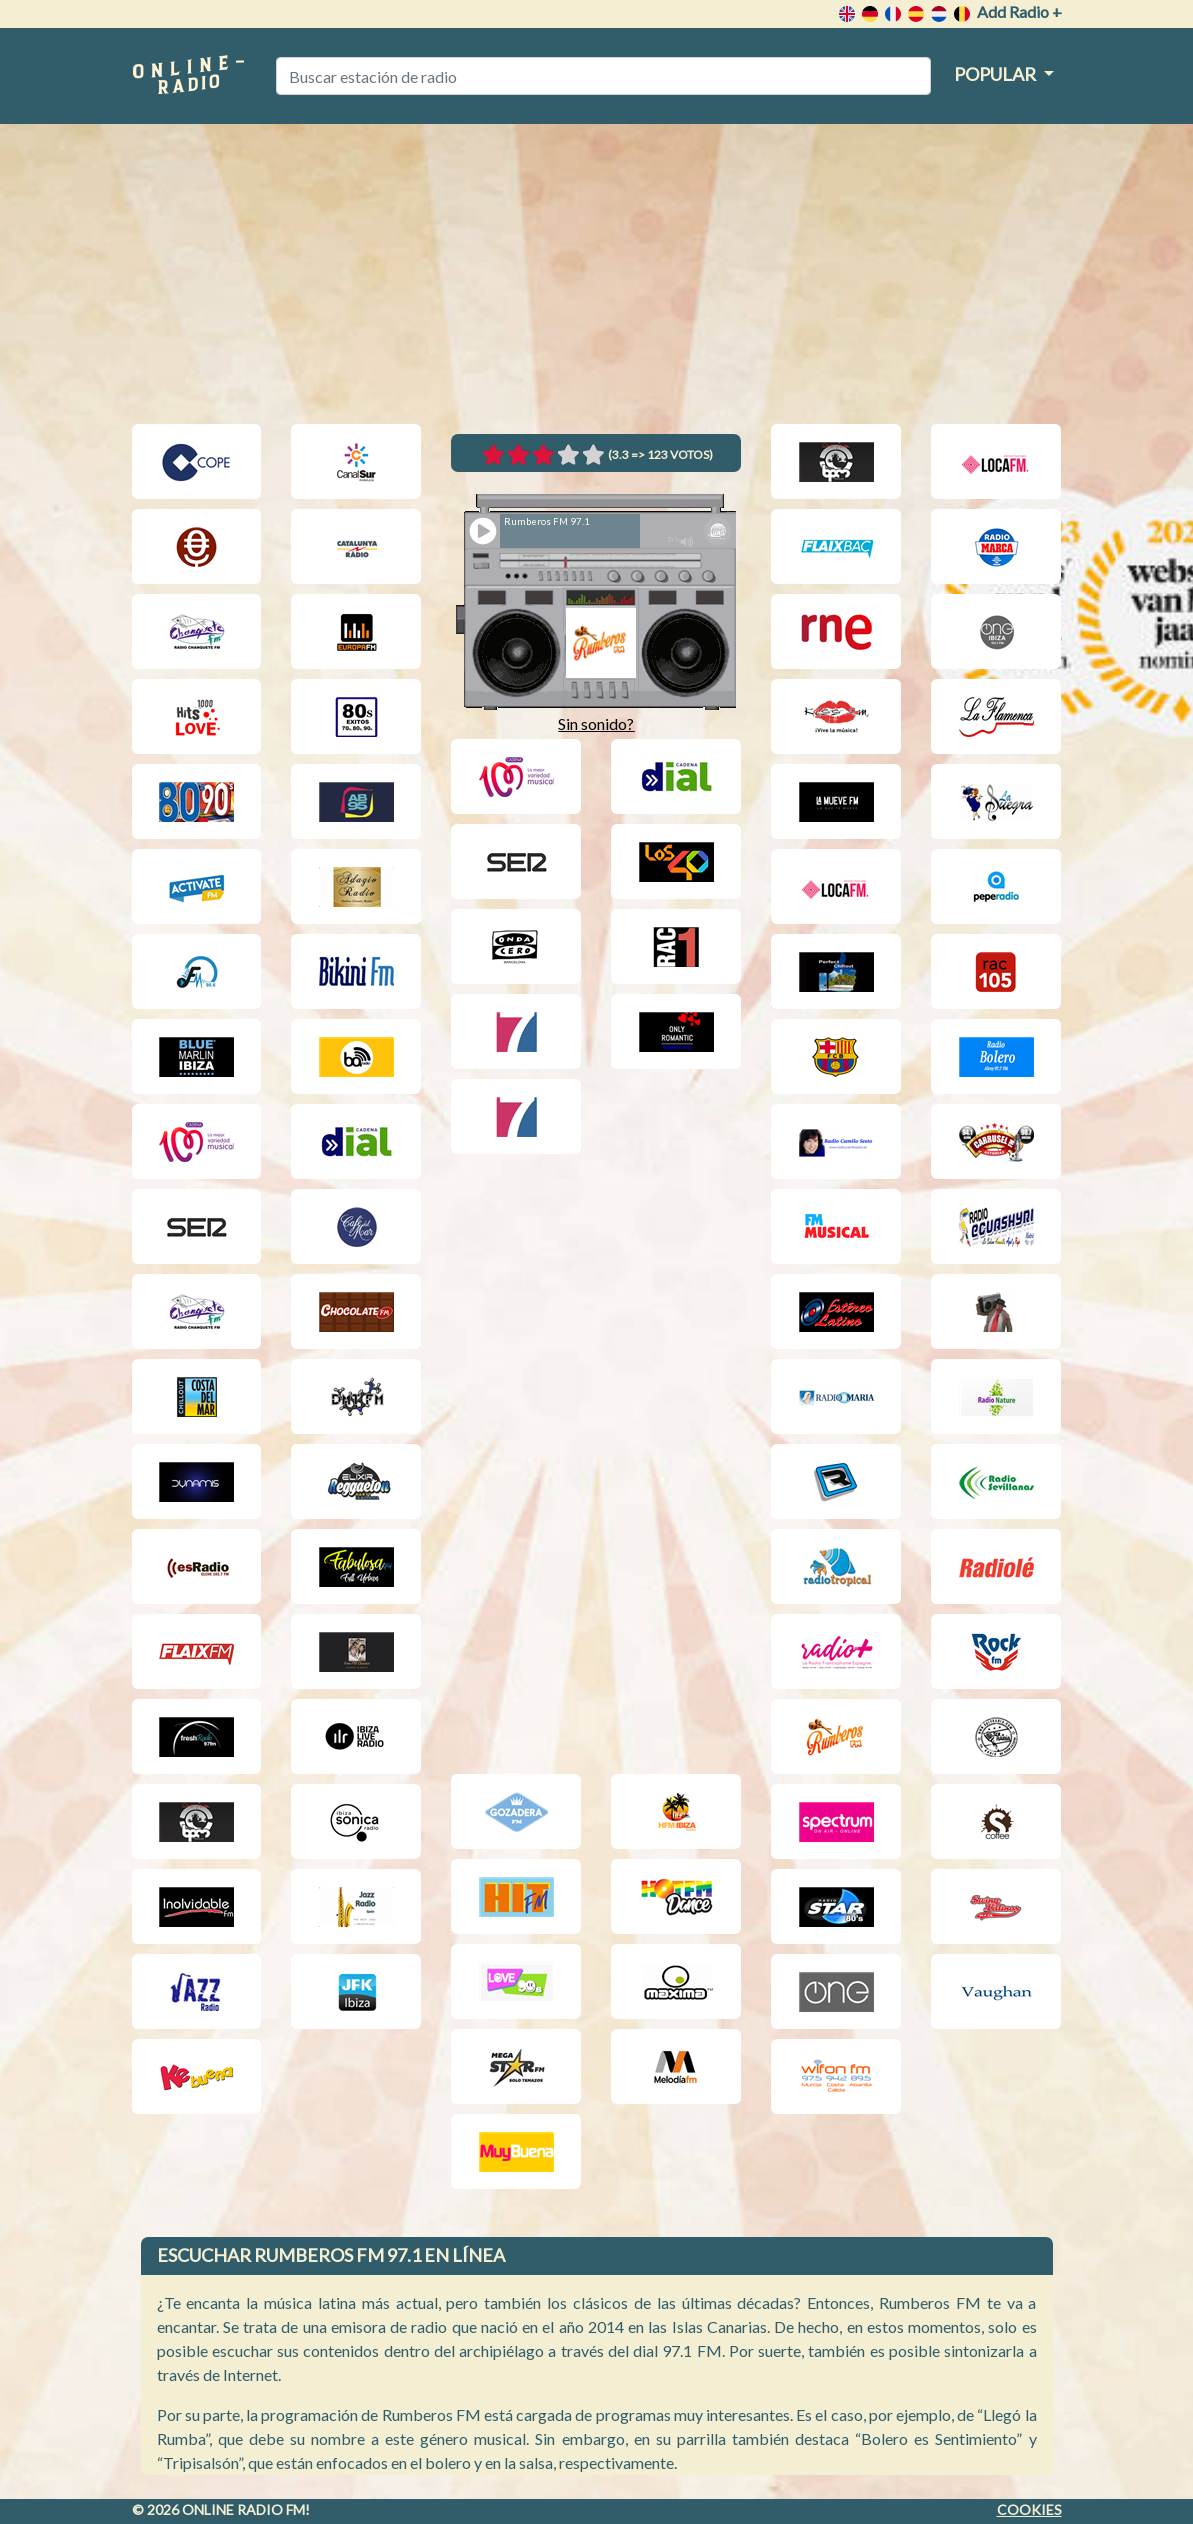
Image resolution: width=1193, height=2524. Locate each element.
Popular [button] (996, 74)
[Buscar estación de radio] (603, 76)
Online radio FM (243, 2509)
